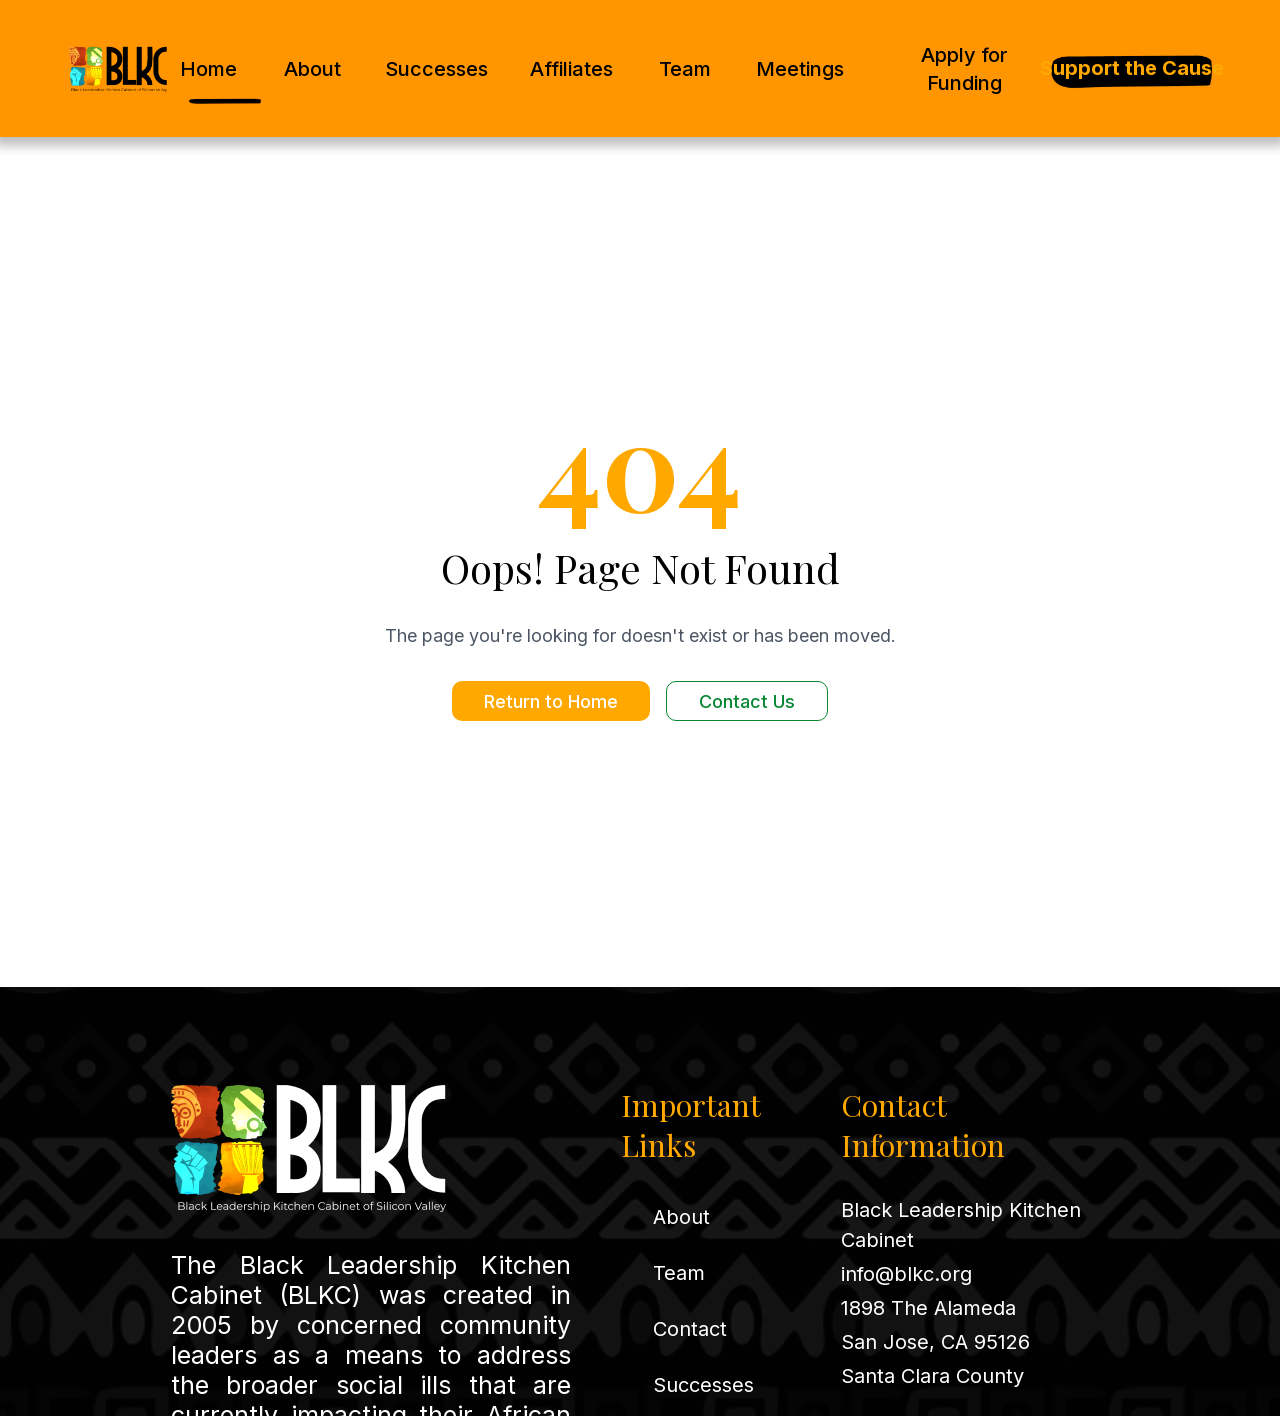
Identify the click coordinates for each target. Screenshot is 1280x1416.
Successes (436, 69)
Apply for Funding (964, 69)
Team (685, 69)
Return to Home (551, 701)
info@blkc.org (906, 1274)
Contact (690, 1329)
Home (208, 69)
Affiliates (571, 69)
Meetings (800, 69)
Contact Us (747, 701)
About (312, 69)
